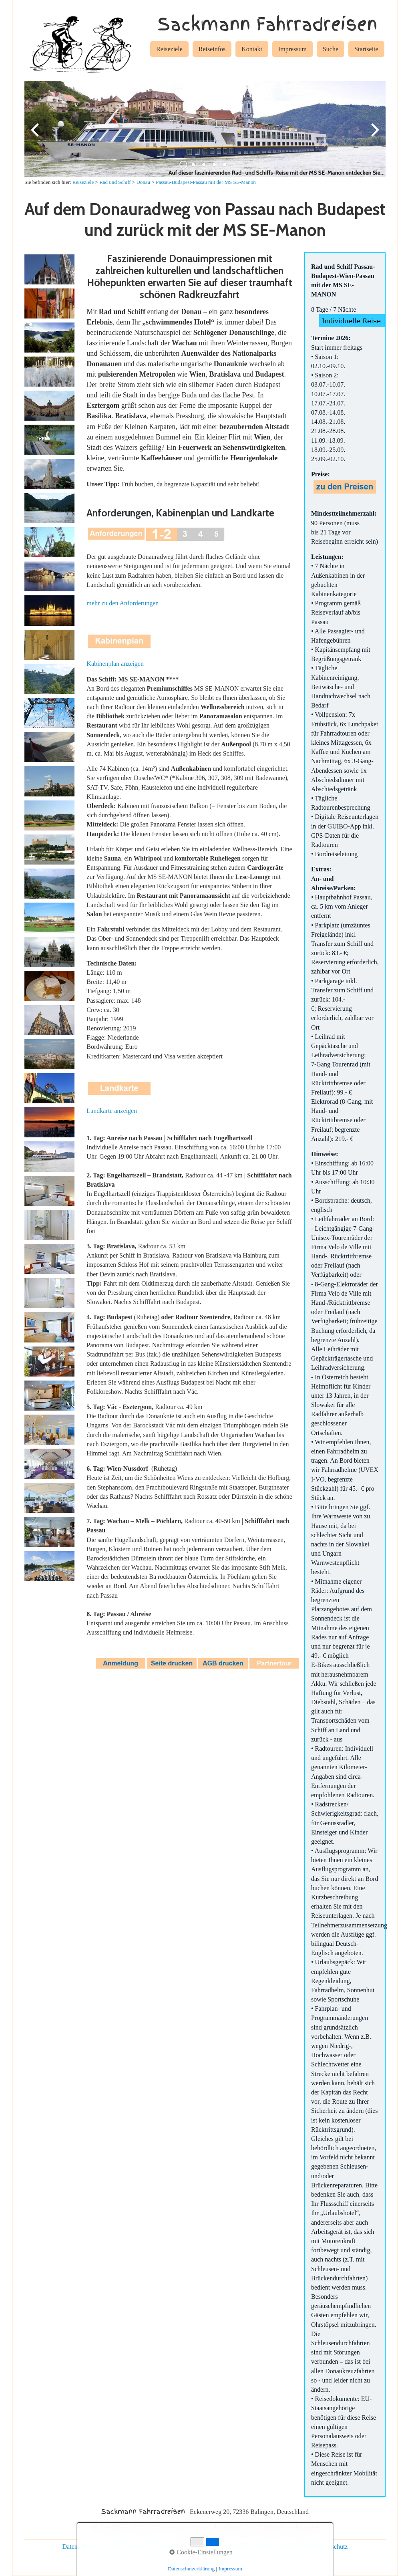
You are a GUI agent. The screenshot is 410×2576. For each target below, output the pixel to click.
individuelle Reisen (192, 2546)
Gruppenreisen (243, 2546)
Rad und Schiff (115, 182)
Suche (330, 49)
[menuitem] (169, 50)
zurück (36, 135)
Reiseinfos (212, 49)
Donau (143, 182)
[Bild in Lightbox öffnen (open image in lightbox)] (49, 269)
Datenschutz (78, 2546)
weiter (374, 135)
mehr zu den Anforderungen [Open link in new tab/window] (122, 603)
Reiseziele (169, 49)
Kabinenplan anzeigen (115, 663)
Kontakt (251, 49)
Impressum (292, 49)
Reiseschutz (332, 2546)
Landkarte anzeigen (111, 1110)
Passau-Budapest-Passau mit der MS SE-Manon (206, 182)
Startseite (366, 49)
